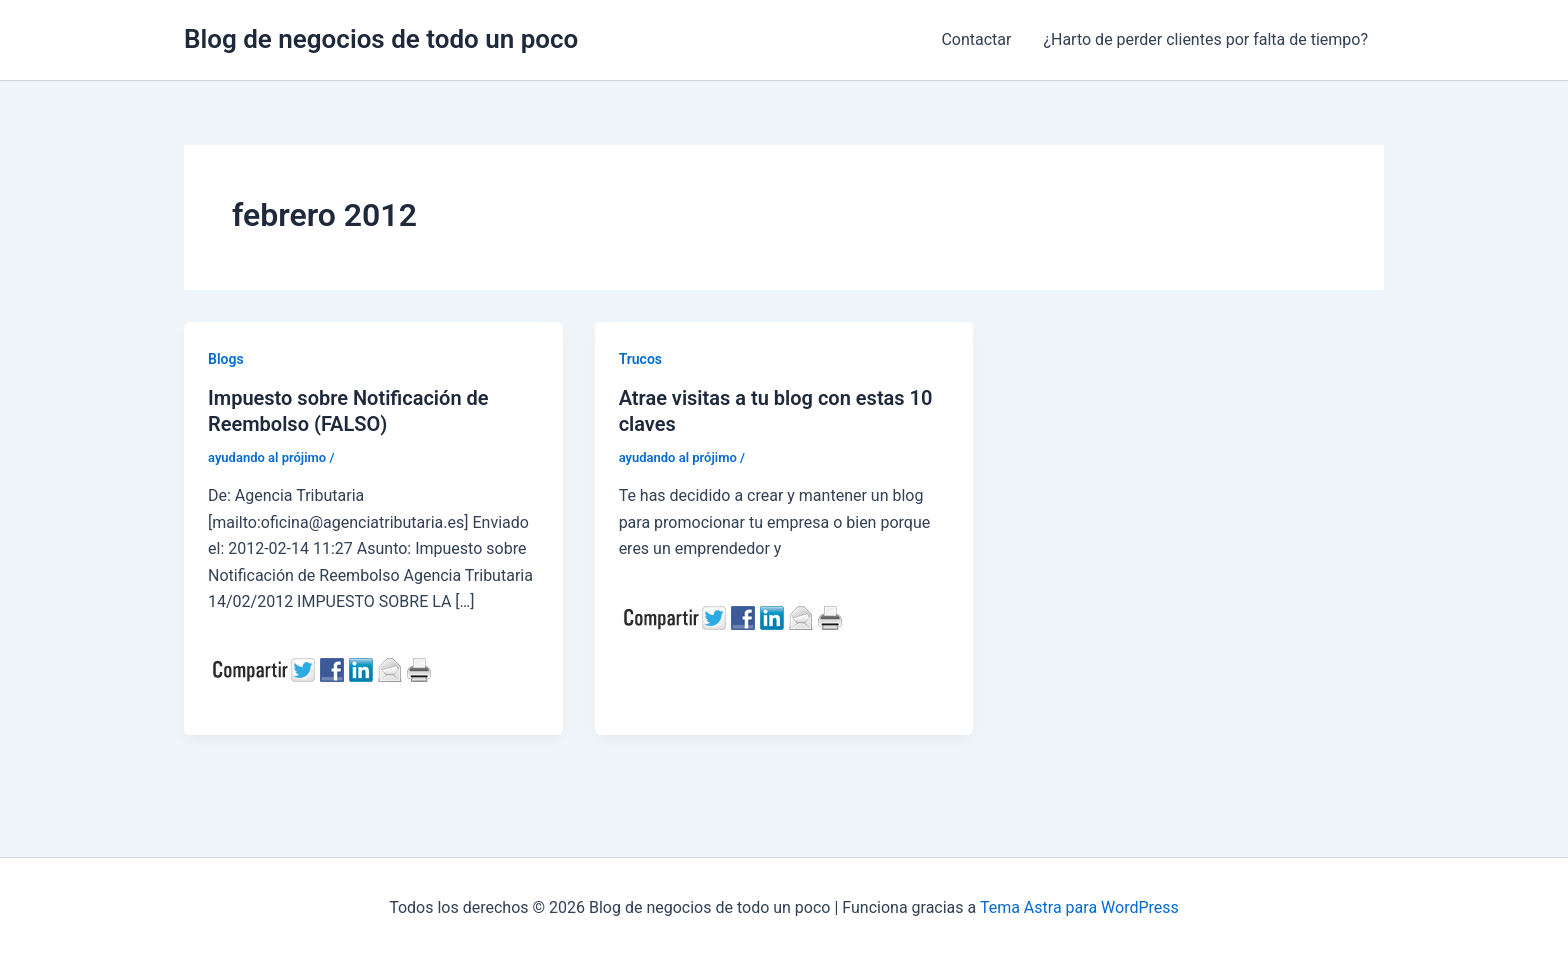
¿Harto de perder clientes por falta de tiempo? (1205, 39)
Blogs (226, 359)
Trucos (640, 359)
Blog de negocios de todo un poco (381, 39)
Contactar (976, 39)
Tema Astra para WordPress (1079, 907)
